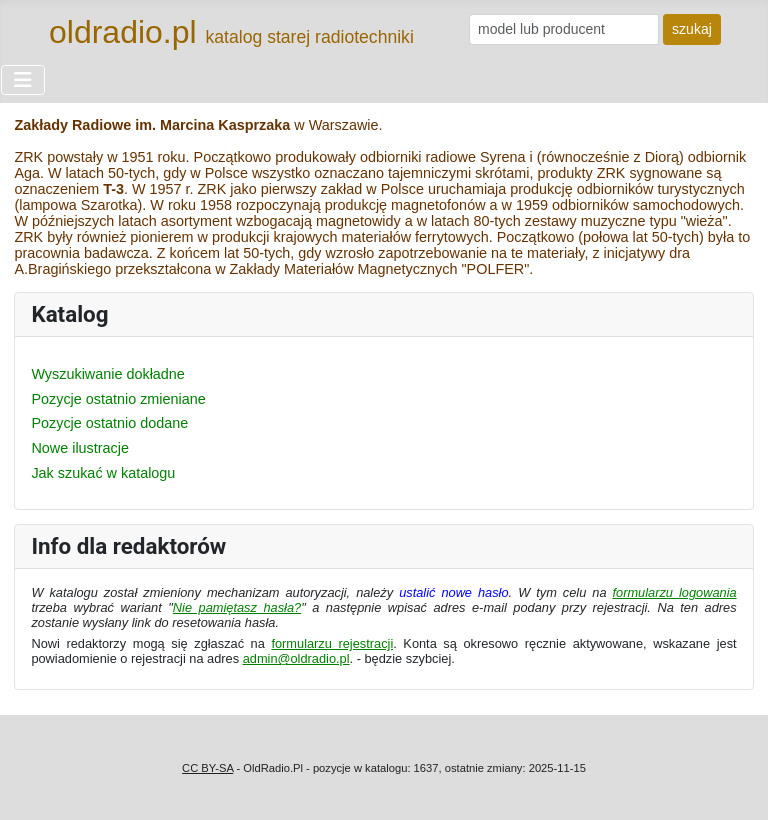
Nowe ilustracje (80, 448)
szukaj (692, 29)
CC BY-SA (207, 768)
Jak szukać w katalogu (103, 473)
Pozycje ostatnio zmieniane (118, 399)
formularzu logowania (675, 592)
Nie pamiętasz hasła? (237, 607)
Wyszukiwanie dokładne (107, 374)
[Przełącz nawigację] (23, 80)
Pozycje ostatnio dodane (109, 423)
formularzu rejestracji (332, 643)
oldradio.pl (123, 32)
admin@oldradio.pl (296, 658)
